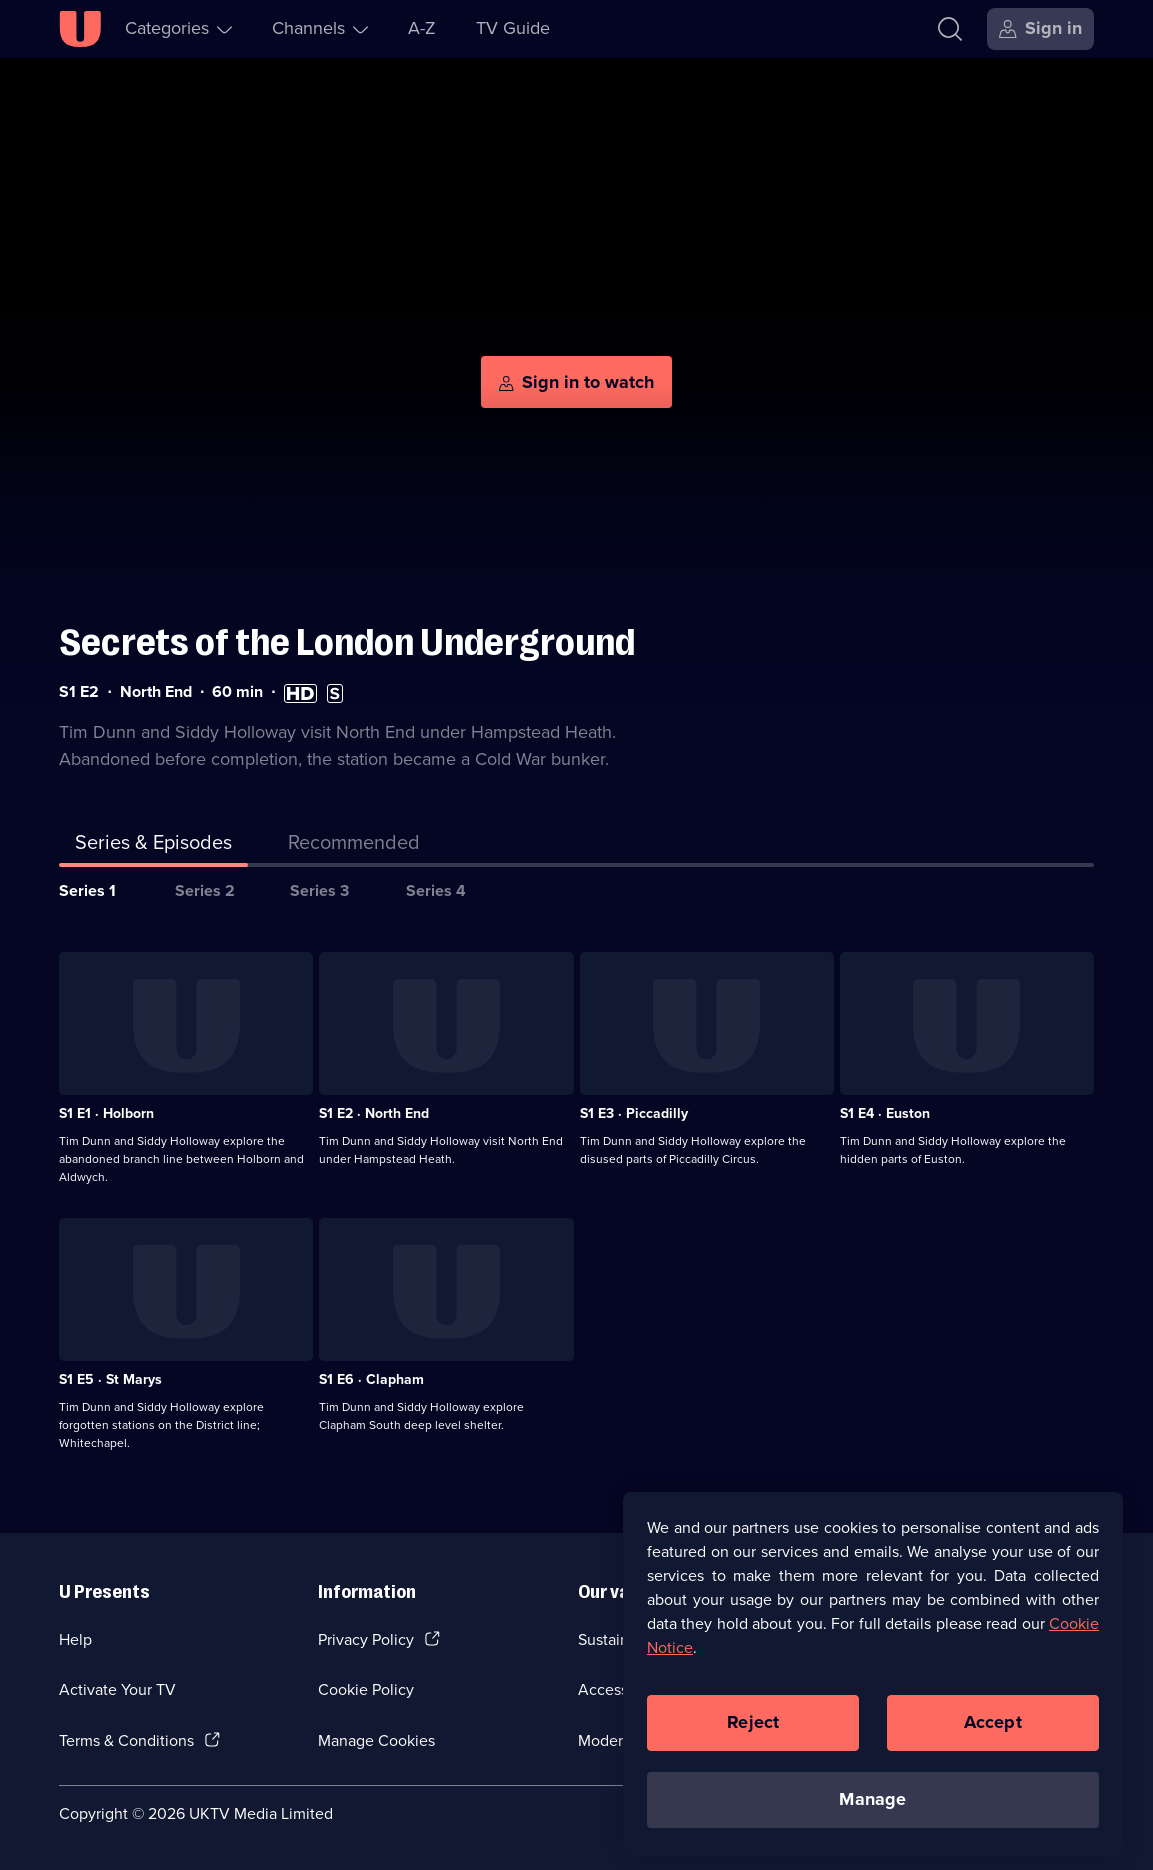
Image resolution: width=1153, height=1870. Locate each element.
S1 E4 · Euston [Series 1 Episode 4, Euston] (885, 1113)
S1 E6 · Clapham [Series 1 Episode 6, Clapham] (371, 1379)
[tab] (354, 846)
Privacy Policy (366, 1639)
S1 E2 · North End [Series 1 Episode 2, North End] (374, 1113)
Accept (993, 1732)
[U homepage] (80, 29)
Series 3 (319, 890)
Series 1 (87, 890)
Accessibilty (620, 1689)
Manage (872, 1809)
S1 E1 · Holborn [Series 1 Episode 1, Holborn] (106, 1113)
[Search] (950, 29)
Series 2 (205, 890)
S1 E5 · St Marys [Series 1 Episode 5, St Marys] (110, 1379)
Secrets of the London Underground (347, 642)
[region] (873, 1684)
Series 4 (436, 890)
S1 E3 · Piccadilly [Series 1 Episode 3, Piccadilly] (634, 1113)
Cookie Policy (366, 1689)
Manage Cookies (376, 1740)
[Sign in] (1040, 29)
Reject (753, 1732)
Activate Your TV (117, 1689)
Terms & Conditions (126, 1740)
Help (75, 1639)
